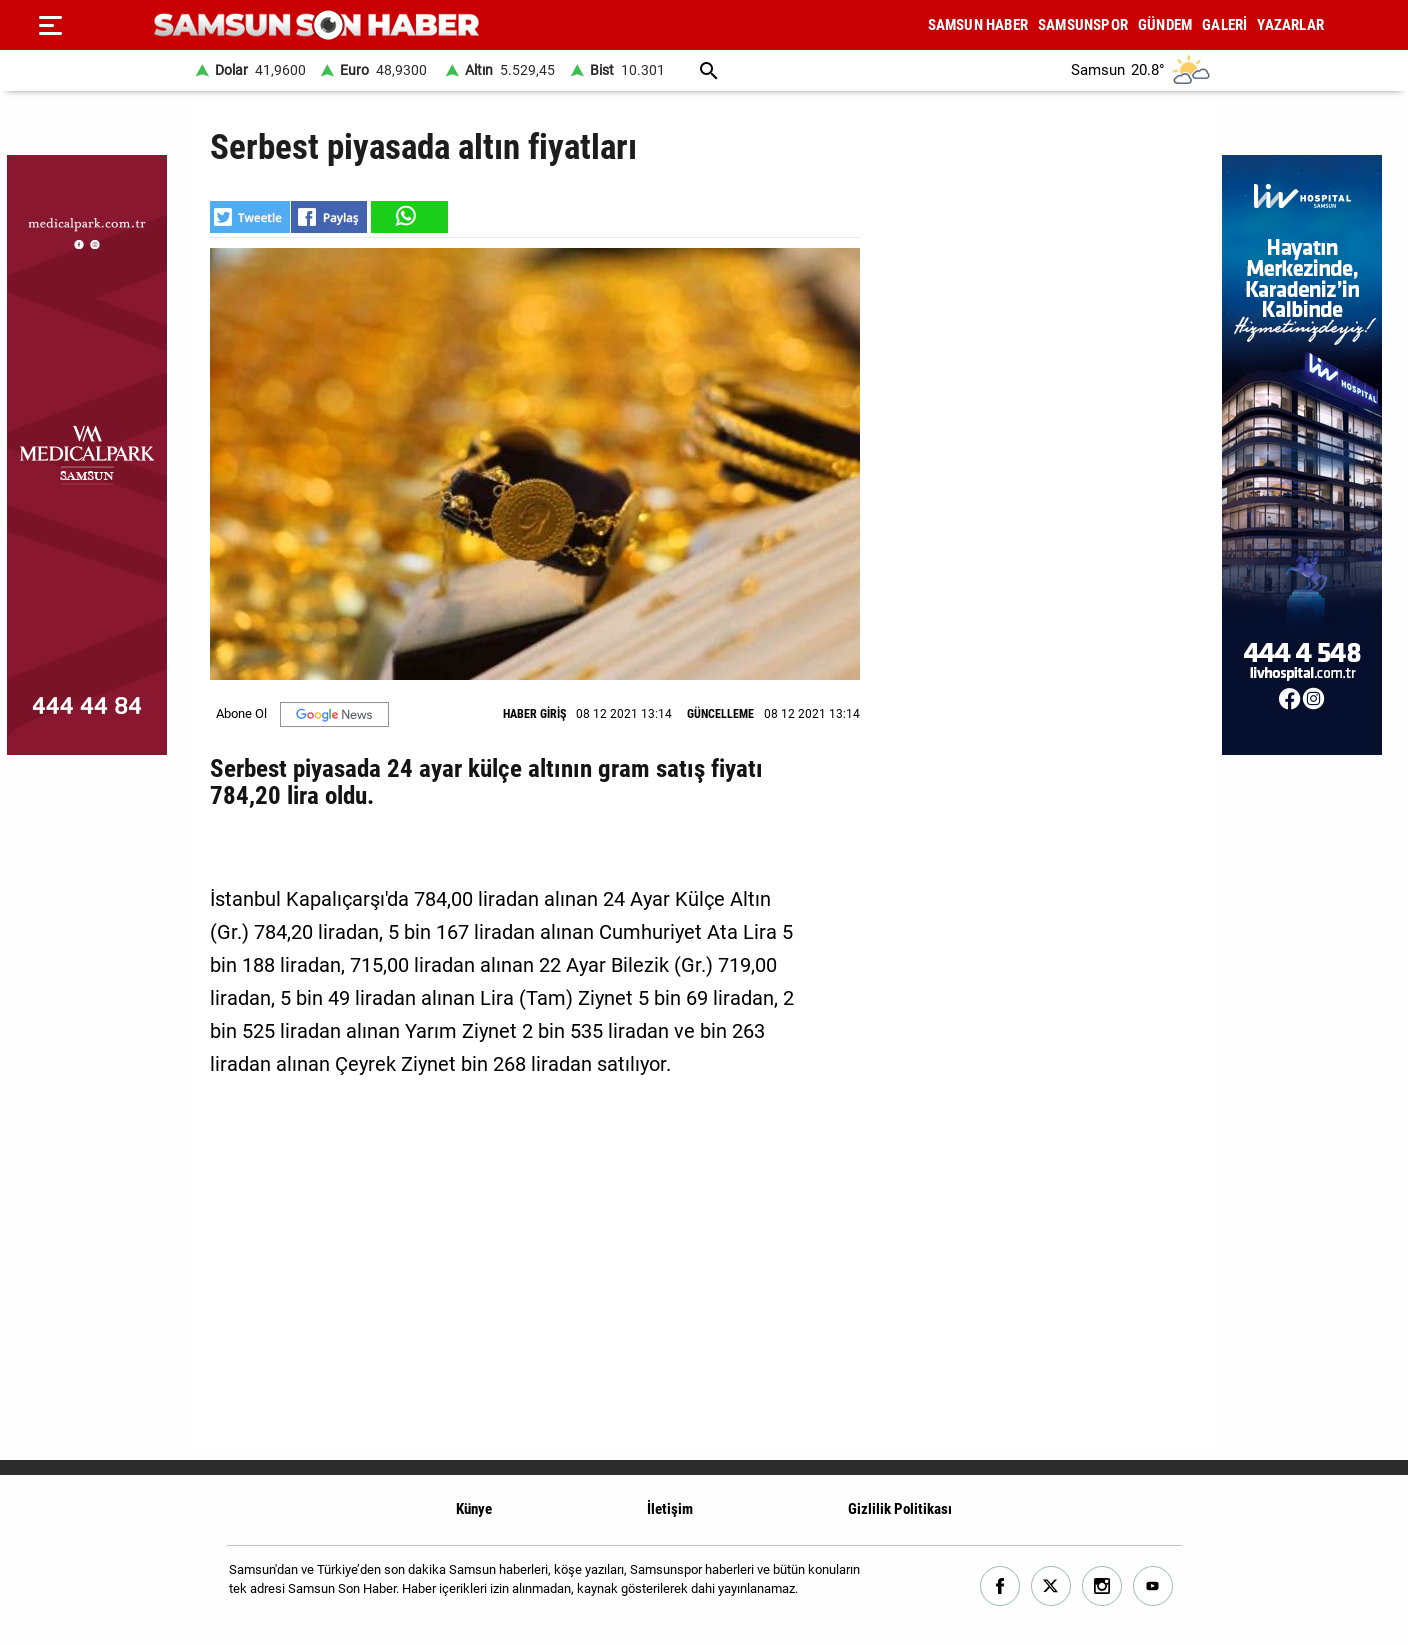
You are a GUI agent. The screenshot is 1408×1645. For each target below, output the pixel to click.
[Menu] (50, 25)
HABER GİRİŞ (534, 714)
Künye (474, 1509)
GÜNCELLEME (720, 714)
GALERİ (1224, 25)
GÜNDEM (1165, 25)
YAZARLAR (1290, 25)
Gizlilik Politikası (900, 1509)
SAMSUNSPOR (1083, 25)
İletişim (670, 1509)
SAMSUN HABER (978, 25)
